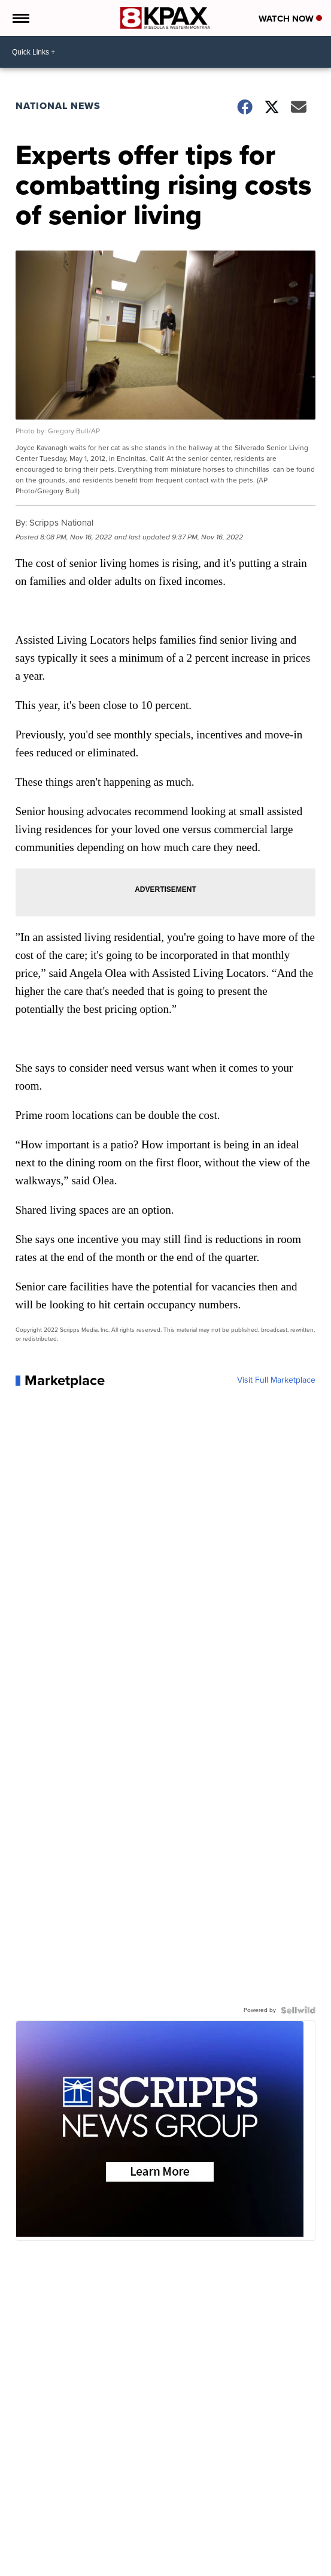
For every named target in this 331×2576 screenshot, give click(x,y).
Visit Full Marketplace (276, 1380)
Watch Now (290, 18)
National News (58, 106)
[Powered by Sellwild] (298, 2010)
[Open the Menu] (20, 18)
